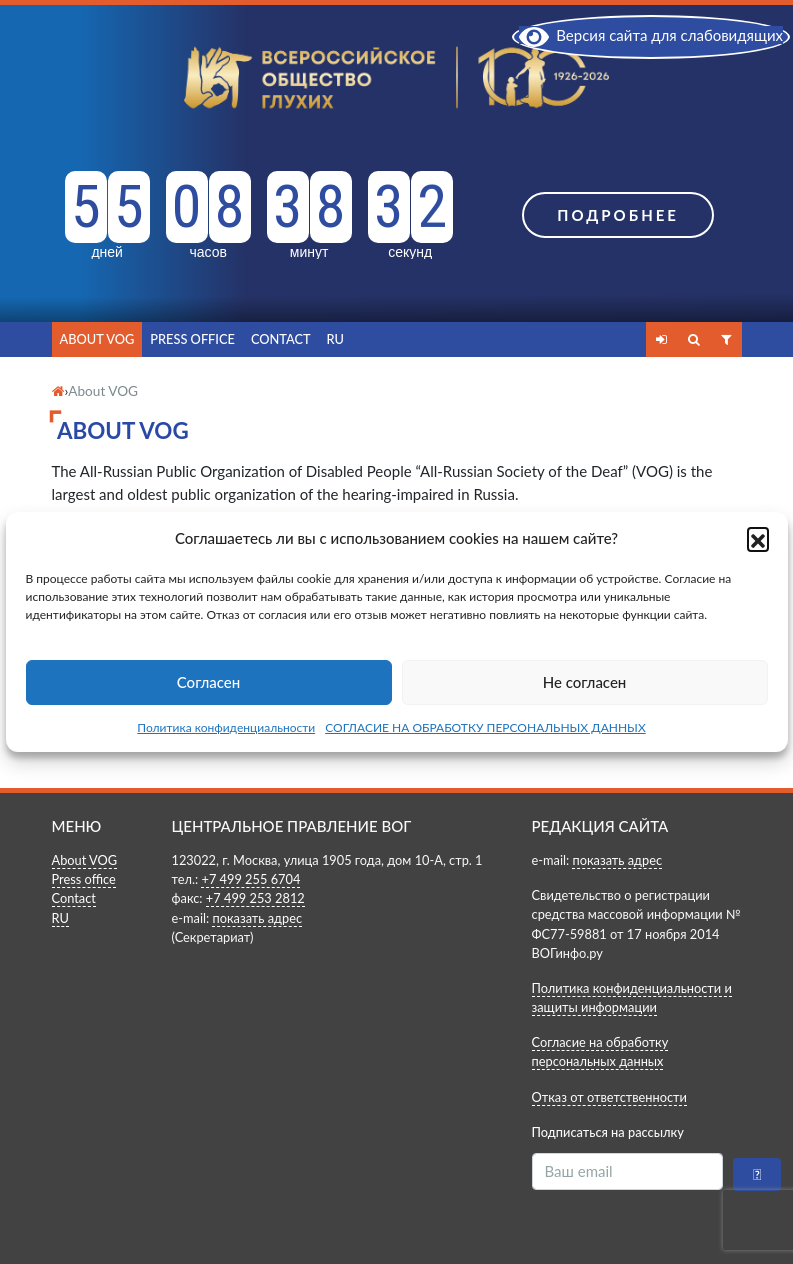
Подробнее (618, 215)
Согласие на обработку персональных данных (600, 1051)
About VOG (97, 339)
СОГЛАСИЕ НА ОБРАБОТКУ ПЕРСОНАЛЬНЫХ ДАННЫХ (485, 727)
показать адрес (257, 918)
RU (335, 339)
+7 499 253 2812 (255, 898)
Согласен (208, 682)
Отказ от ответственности (609, 1097)
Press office (192, 339)
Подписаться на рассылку (608, 1132)
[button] (758, 538)
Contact (281, 339)
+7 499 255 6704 (250, 879)
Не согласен (585, 682)
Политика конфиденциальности (226, 727)
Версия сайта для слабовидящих (651, 35)
